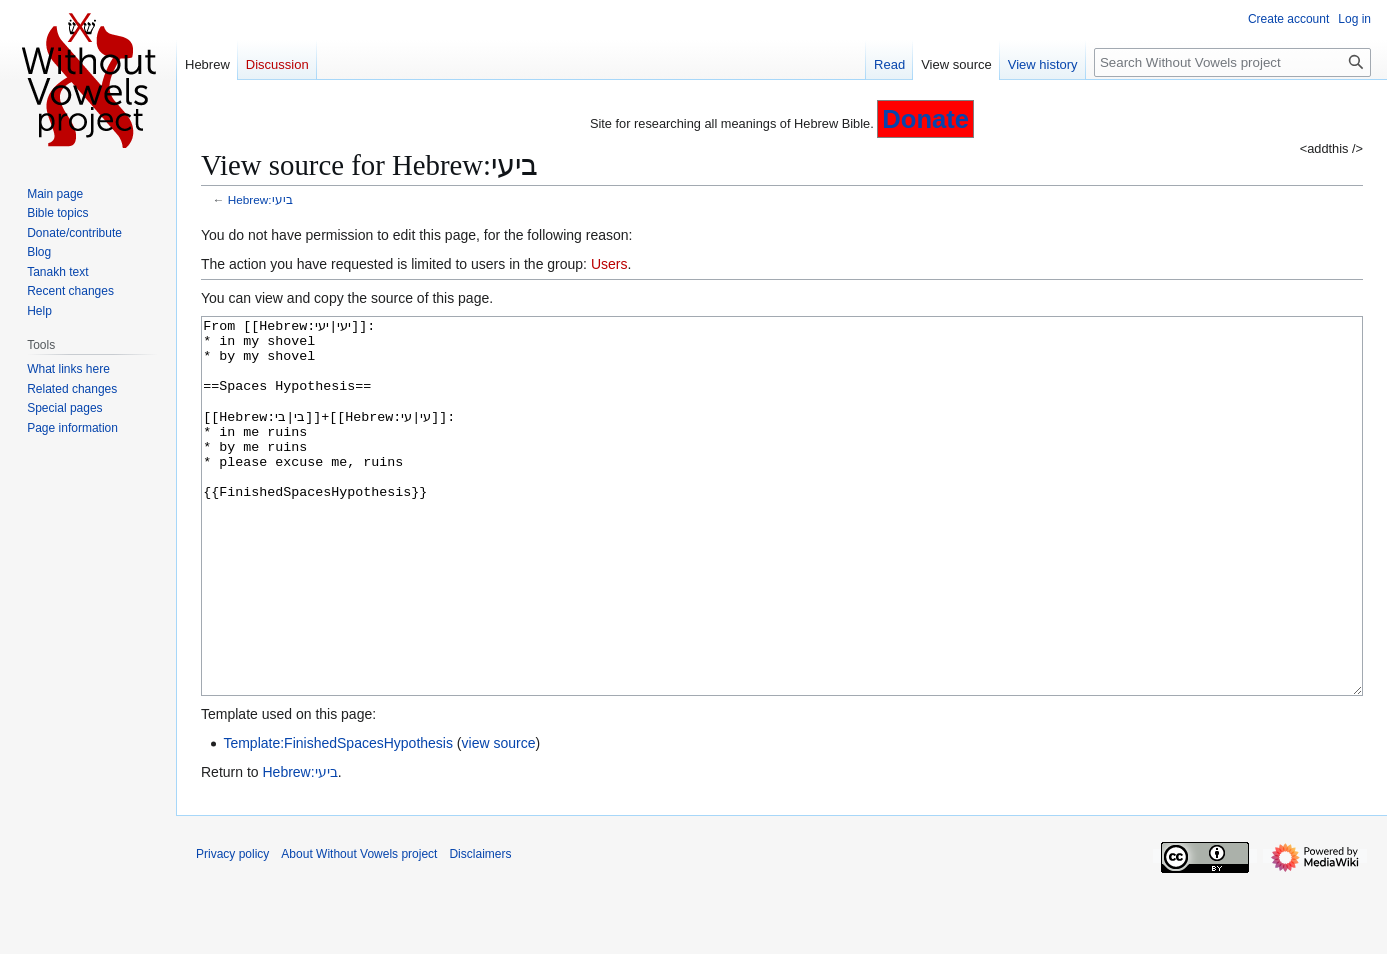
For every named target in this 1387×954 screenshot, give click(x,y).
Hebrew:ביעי (260, 199)
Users (609, 264)
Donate (925, 119)
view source (499, 818)
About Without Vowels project (359, 929)
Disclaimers (480, 929)
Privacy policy (232, 929)
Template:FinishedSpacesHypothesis (338, 818)
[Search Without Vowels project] (1232, 62)
